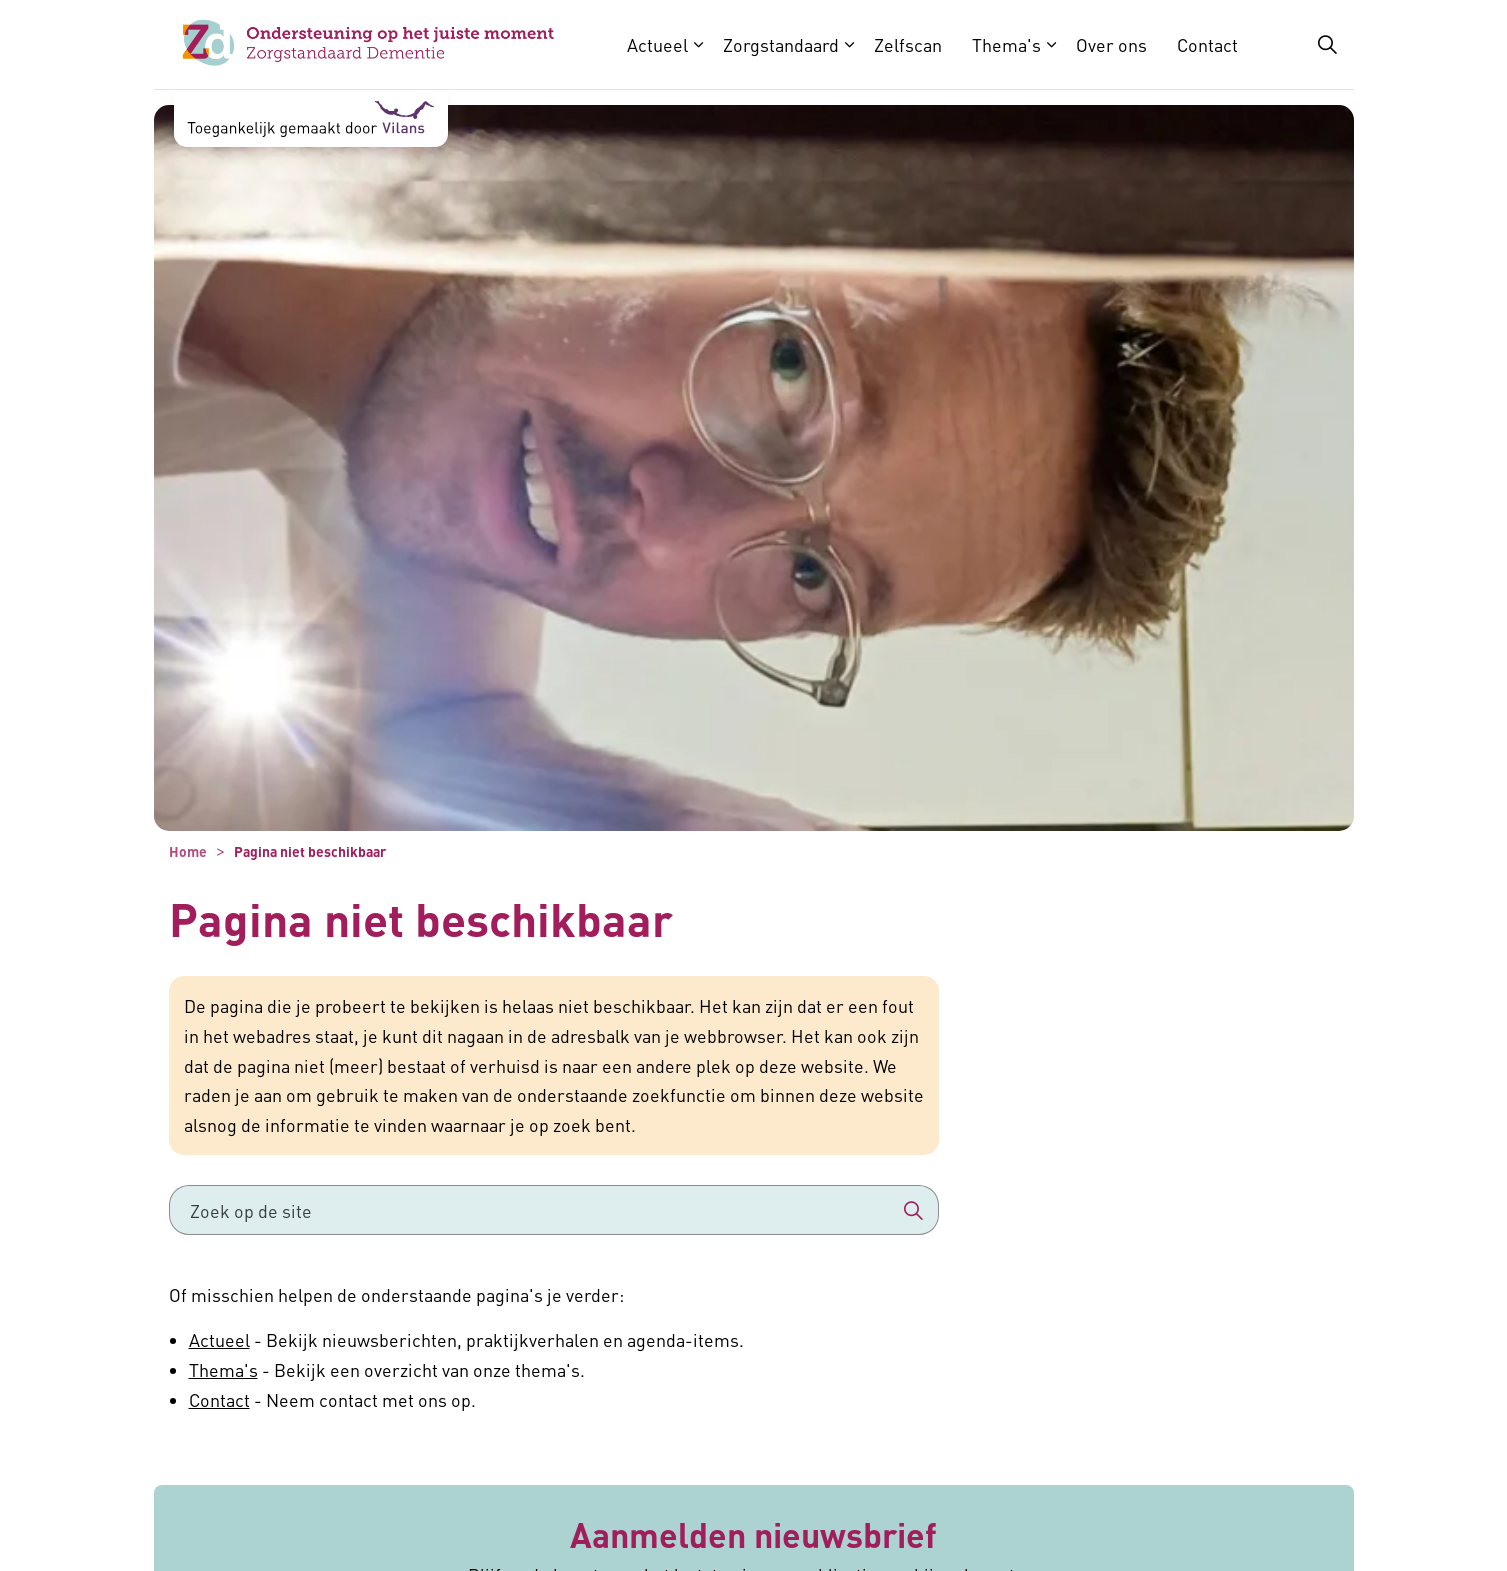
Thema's (1006, 44)
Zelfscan (908, 44)
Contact (1207, 44)
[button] (914, 1210)
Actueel (657, 44)
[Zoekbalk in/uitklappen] (1327, 45)
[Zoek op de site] (554, 1210)
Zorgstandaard (781, 44)
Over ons (1111, 44)
